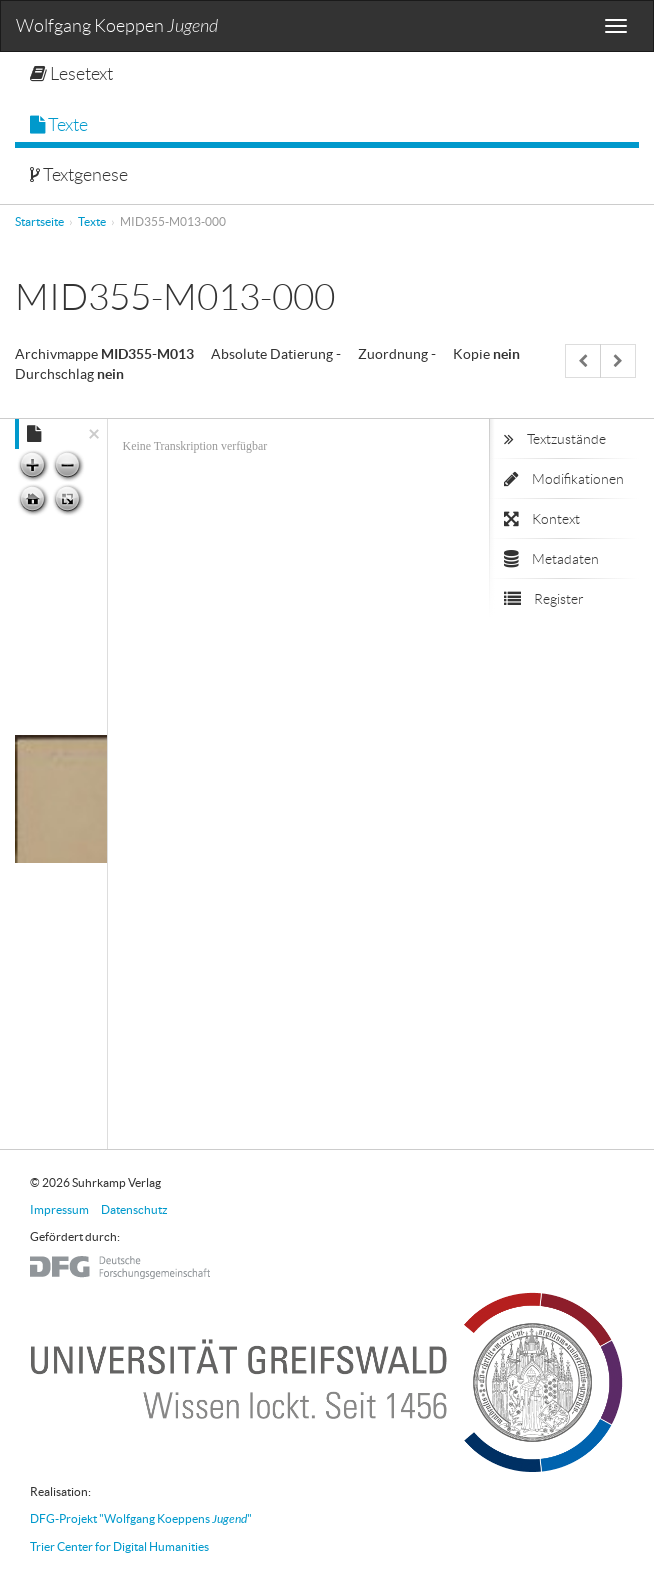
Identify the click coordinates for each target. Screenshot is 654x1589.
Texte (59, 125)
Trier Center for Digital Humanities (119, 1546)
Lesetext (71, 74)
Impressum (59, 1209)
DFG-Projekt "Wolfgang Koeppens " (141, 1518)
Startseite (39, 221)
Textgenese (79, 175)
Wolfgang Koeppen (117, 26)
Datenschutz (134, 1209)
